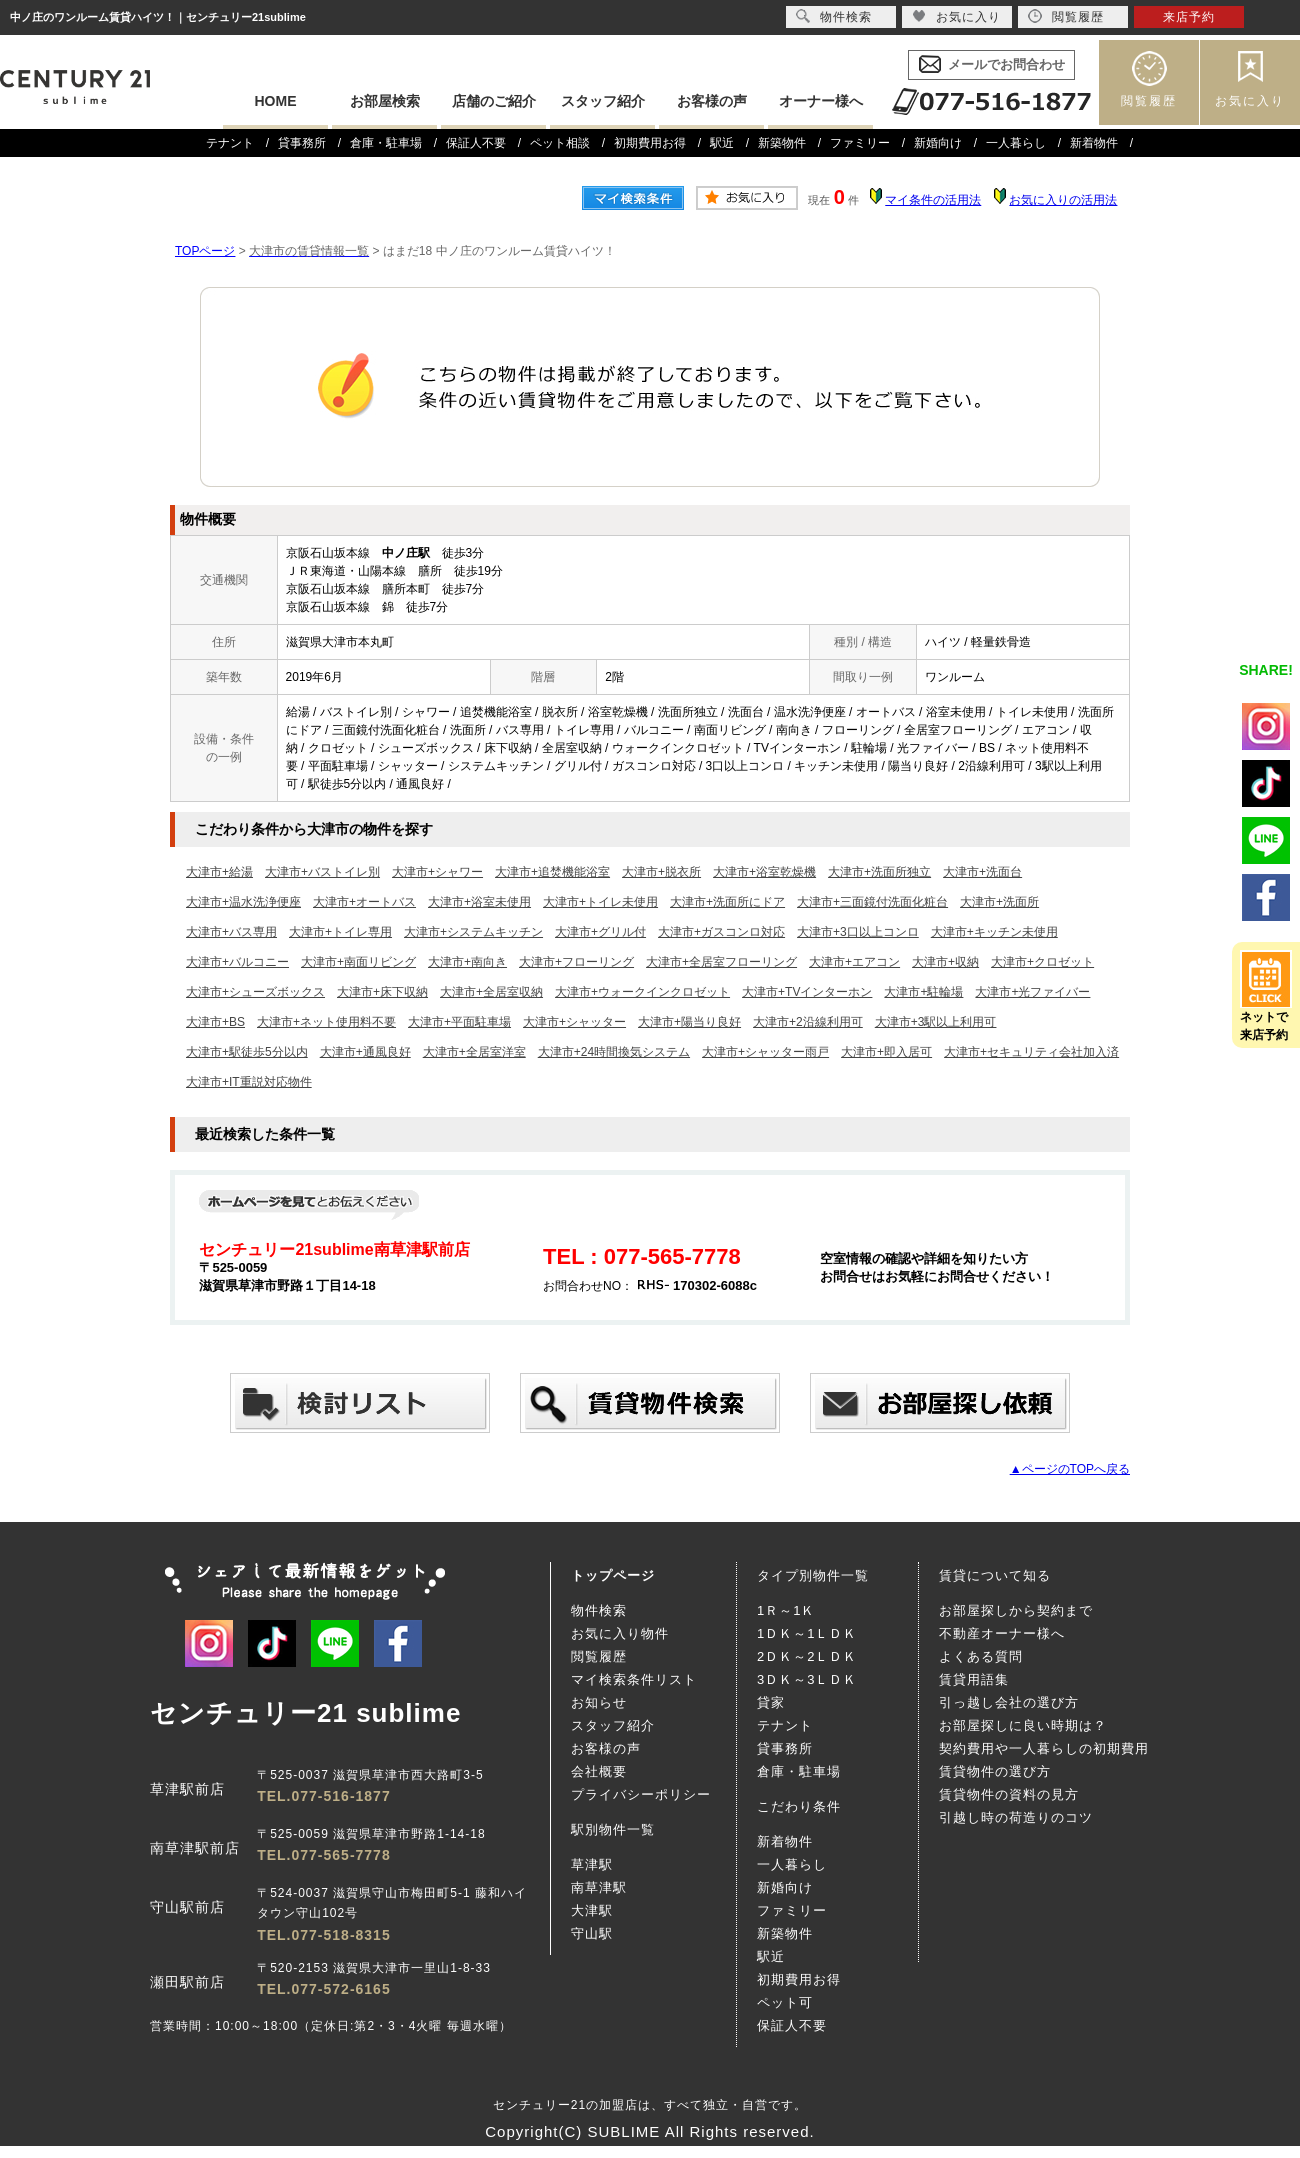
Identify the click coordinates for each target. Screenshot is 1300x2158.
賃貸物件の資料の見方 (1009, 1794)
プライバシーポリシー (641, 1794)
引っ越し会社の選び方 (1009, 1702)
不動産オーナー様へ (1002, 1633)
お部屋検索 (385, 101)
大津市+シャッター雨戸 (765, 1052)
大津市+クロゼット (1042, 962)
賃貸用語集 (974, 1679)
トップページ (613, 1575)
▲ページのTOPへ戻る (1070, 1469)
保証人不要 (476, 143)
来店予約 (1189, 17)
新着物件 (1094, 143)
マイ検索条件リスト (634, 1679)
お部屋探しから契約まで (1016, 1610)
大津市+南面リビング (358, 962)
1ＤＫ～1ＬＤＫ (807, 1633)
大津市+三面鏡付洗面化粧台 (872, 902)
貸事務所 (302, 143)
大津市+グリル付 (600, 932)
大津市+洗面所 (999, 902)
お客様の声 (712, 101)
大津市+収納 (945, 962)
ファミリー (860, 143)
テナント (230, 143)
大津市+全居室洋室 (474, 1052)
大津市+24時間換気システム (614, 1052)
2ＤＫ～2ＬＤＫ (807, 1656)
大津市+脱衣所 (661, 872)
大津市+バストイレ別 (322, 872)
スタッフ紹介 (603, 101)
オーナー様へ (821, 101)
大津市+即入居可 (886, 1052)
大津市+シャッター (574, 1022)
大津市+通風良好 (365, 1052)
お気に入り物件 (620, 1633)
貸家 (771, 1702)
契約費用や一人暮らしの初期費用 (1044, 1748)
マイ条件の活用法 (933, 200)
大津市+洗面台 (982, 872)
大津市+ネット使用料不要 (326, 1022)
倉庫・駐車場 (386, 143)
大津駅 (592, 1910)
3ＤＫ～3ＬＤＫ (807, 1679)
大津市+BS (215, 1022)
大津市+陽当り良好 (689, 1022)
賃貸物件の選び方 (995, 1771)
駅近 (722, 143)
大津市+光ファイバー (1032, 992)
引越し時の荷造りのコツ (1016, 1817)
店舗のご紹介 (494, 101)
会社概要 (599, 1771)
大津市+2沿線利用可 (808, 1022)
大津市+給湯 (219, 872)
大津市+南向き (467, 962)
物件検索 (599, 1610)
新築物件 (782, 143)
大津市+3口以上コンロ (858, 932)
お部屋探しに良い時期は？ (1023, 1725)
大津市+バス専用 (231, 932)
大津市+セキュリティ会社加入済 (1031, 1052)
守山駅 (592, 1933)
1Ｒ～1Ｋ (786, 1610)
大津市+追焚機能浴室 (552, 872)
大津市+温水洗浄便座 (243, 902)
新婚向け (938, 143)
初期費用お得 (650, 143)
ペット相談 (560, 143)
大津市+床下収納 (382, 992)
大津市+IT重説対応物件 (249, 1082)
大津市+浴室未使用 (479, 902)
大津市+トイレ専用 (340, 932)
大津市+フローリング (576, 962)
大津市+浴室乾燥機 (764, 872)
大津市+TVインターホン (807, 992)
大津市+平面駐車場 (459, 1022)
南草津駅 (599, 1887)
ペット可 (785, 2002)
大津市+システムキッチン (473, 932)
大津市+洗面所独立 (879, 872)
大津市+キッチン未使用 (994, 932)
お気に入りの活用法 (1063, 200)
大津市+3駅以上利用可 (936, 1022)
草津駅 (592, 1864)
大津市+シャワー (437, 872)
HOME (276, 101)
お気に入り (1250, 101)
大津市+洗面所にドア (727, 902)
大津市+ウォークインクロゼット (642, 992)
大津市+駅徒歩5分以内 (247, 1052)
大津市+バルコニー (237, 962)
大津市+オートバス (364, 902)
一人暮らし (1016, 143)
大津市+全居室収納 (491, 992)
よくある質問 (981, 1656)
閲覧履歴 (1149, 101)
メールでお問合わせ (1006, 64)
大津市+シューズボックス (255, 992)
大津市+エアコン (854, 962)
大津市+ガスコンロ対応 (721, 932)
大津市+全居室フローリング (721, 962)
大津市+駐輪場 (923, 992)
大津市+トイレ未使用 (600, 902)
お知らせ (599, 1702)
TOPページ (205, 251)
